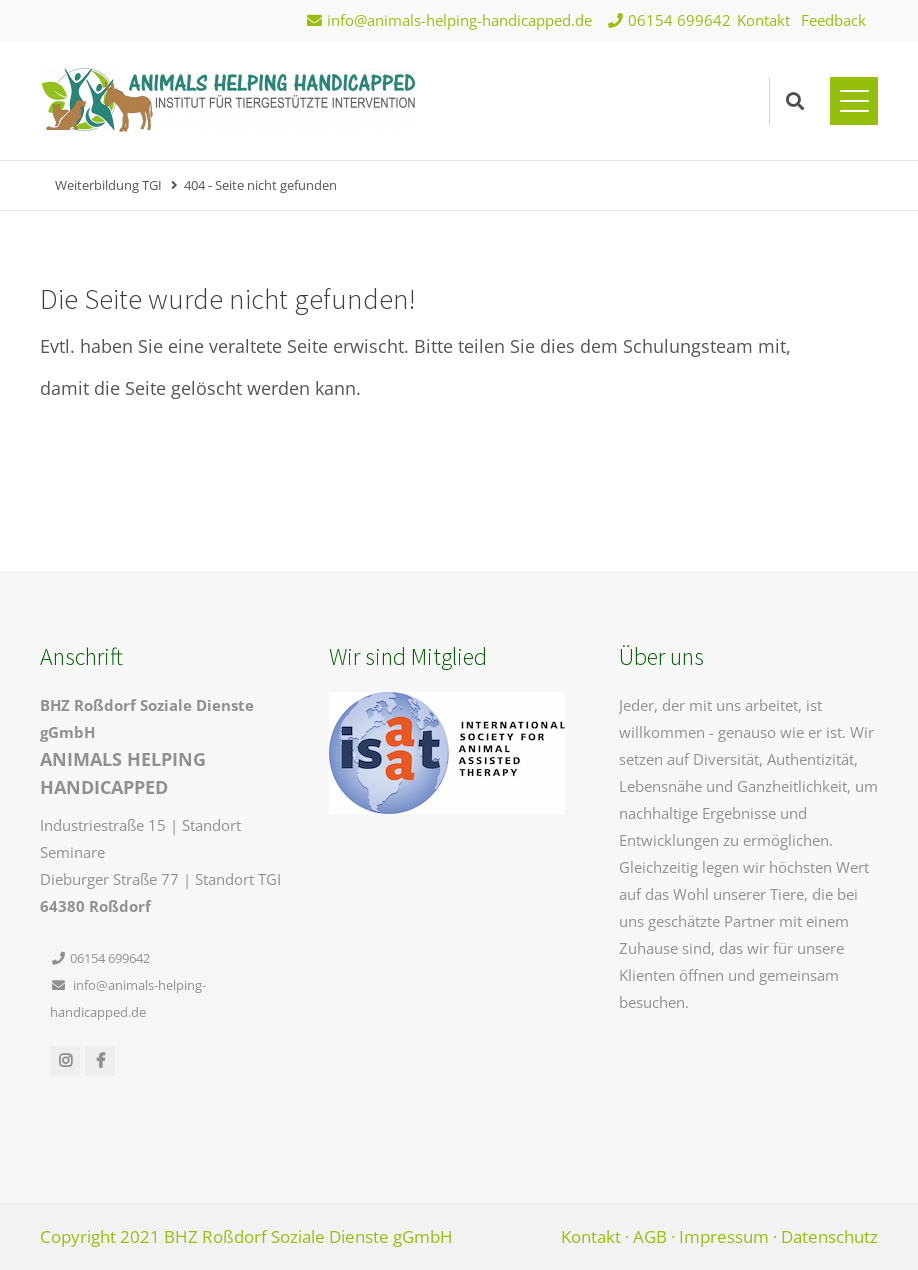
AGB (650, 1236)
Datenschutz (829, 1236)
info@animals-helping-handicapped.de (459, 20)
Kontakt (763, 20)
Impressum (724, 1236)
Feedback (833, 20)
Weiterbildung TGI (108, 185)
